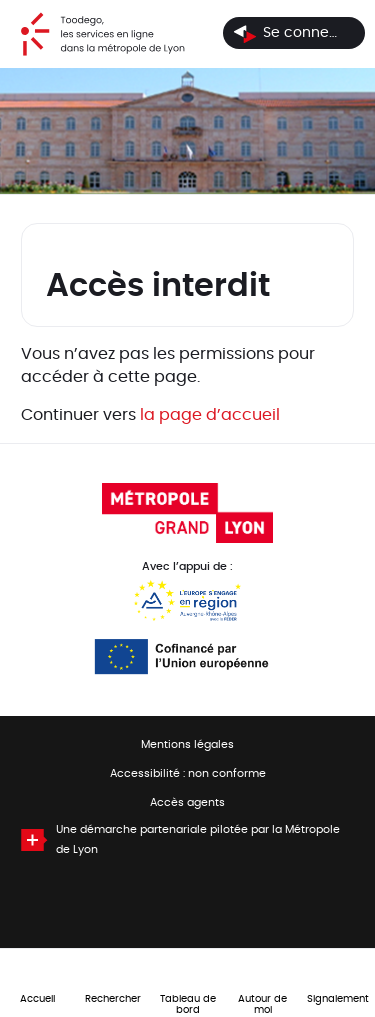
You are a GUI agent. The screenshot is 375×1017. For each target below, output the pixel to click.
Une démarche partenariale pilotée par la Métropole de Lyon (198, 840)
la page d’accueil (210, 415)
